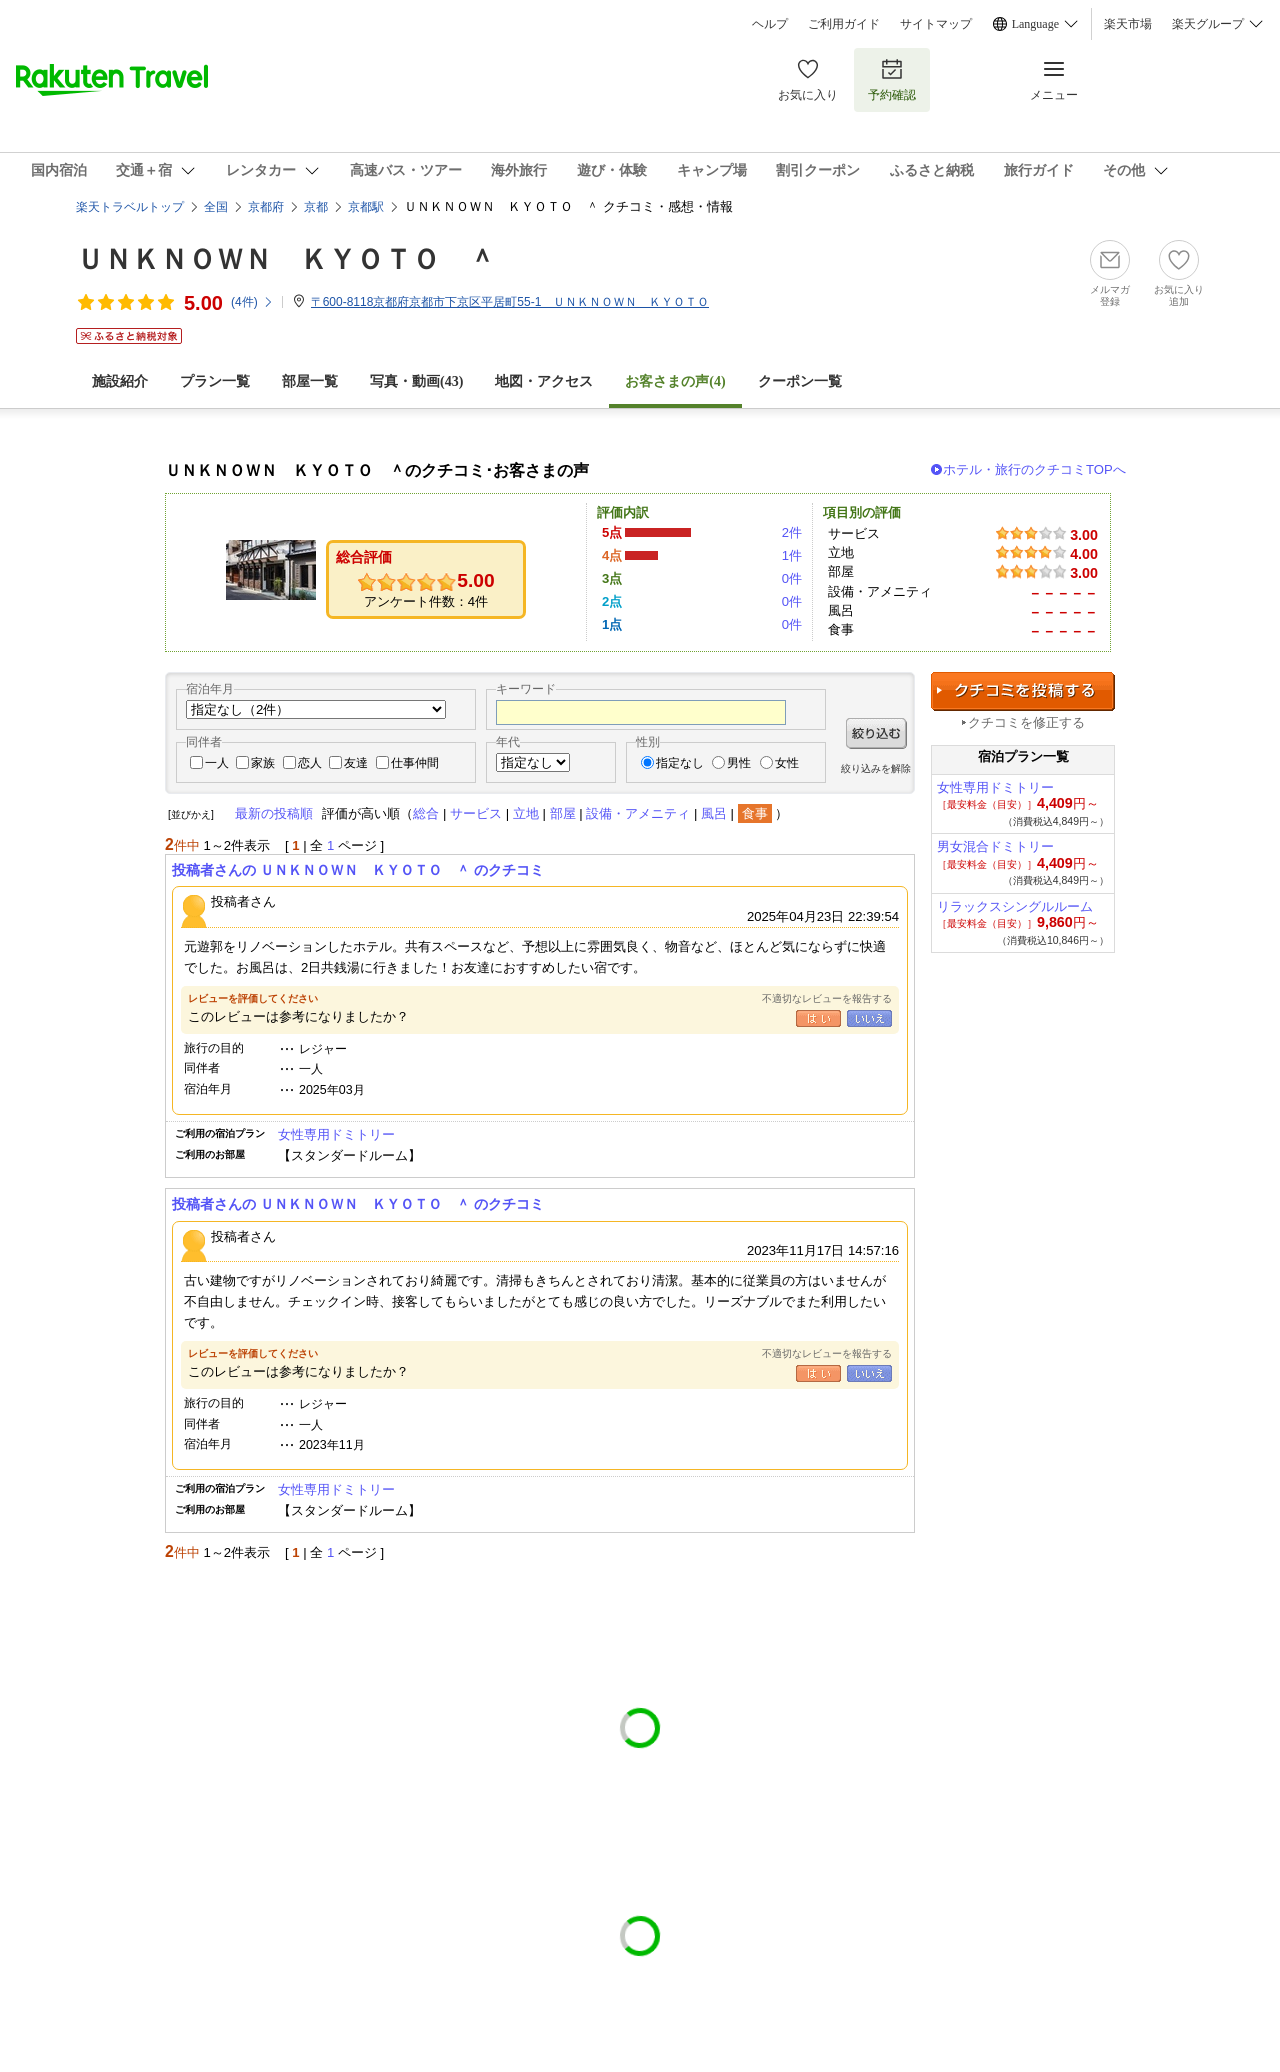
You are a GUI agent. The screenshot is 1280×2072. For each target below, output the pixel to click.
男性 (739, 763)
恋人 (310, 763)
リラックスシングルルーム (1015, 906)
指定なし (680, 763)
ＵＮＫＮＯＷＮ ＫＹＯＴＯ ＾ (286, 259)
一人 (217, 763)
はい (818, 1018)
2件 (792, 532)
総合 (426, 813)
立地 (526, 813)
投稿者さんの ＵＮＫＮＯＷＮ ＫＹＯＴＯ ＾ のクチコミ (358, 870)
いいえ (869, 1018)
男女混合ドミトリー (995, 846)
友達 (356, 763)
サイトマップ (936, 24)
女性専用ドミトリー (336, 1134)
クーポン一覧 (800, 381)
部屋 (563, 813)
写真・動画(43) (416, 381)
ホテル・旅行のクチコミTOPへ (1034, 469)
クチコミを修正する (1026, 722)
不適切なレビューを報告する (827, 998)
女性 (787, 763)
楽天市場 (1128, 24)
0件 (792, 578)
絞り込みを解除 (876, 768)
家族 (263, 763)
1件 (792, 555)
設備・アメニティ (638, 813)
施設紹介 (120, 381)
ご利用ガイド (844, 24)
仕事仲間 (415, 763)
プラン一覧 (215, 381)
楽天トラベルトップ (130, 207)
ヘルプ (770, 24)
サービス (476, 813)
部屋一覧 (310, 381)
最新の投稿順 (274, 813)
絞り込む (876, 733)
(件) (252, 302)
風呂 (714, 813)
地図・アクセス (544, 381)
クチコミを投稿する (1023, 691)
